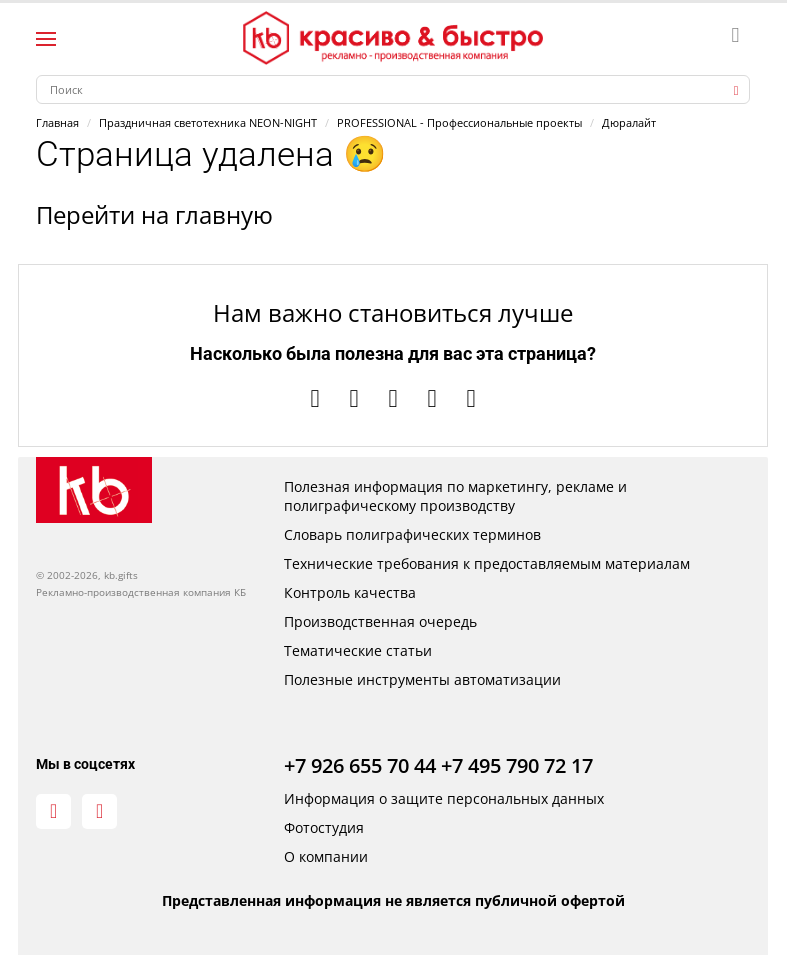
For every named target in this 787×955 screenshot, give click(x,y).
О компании (326, 856)
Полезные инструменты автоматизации (422, 679)
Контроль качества (350, 592)
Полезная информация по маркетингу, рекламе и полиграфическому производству (455, 496)
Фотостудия (324, 827)
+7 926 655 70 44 (360, 765)
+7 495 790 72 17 (517, 765)
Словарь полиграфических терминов (412, 534)
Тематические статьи (358, 650)
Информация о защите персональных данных (444, 798)
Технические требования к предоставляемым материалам (487, 563)
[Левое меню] (46, 39)
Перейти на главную (154, 214)
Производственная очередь (380, 621)
